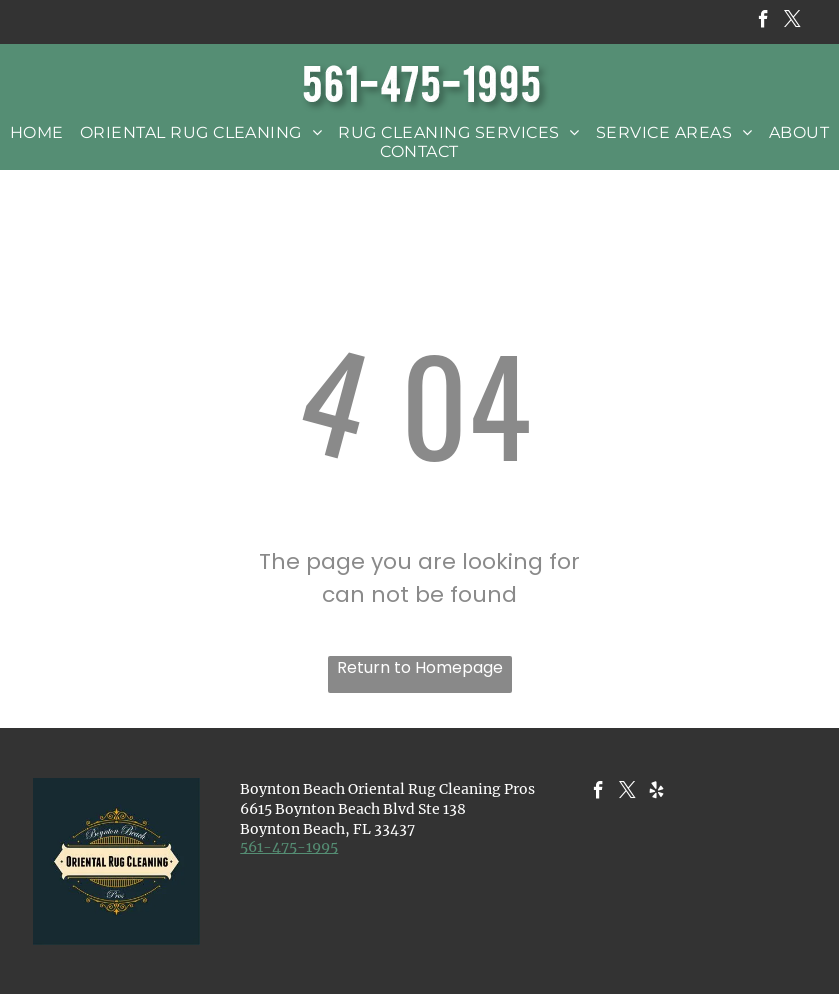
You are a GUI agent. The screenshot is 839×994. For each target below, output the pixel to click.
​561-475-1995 (289, 847)
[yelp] (656, 793)
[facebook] (763, 22)
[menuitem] (37, 132)
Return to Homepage (420, 667)
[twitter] (792, 22)
